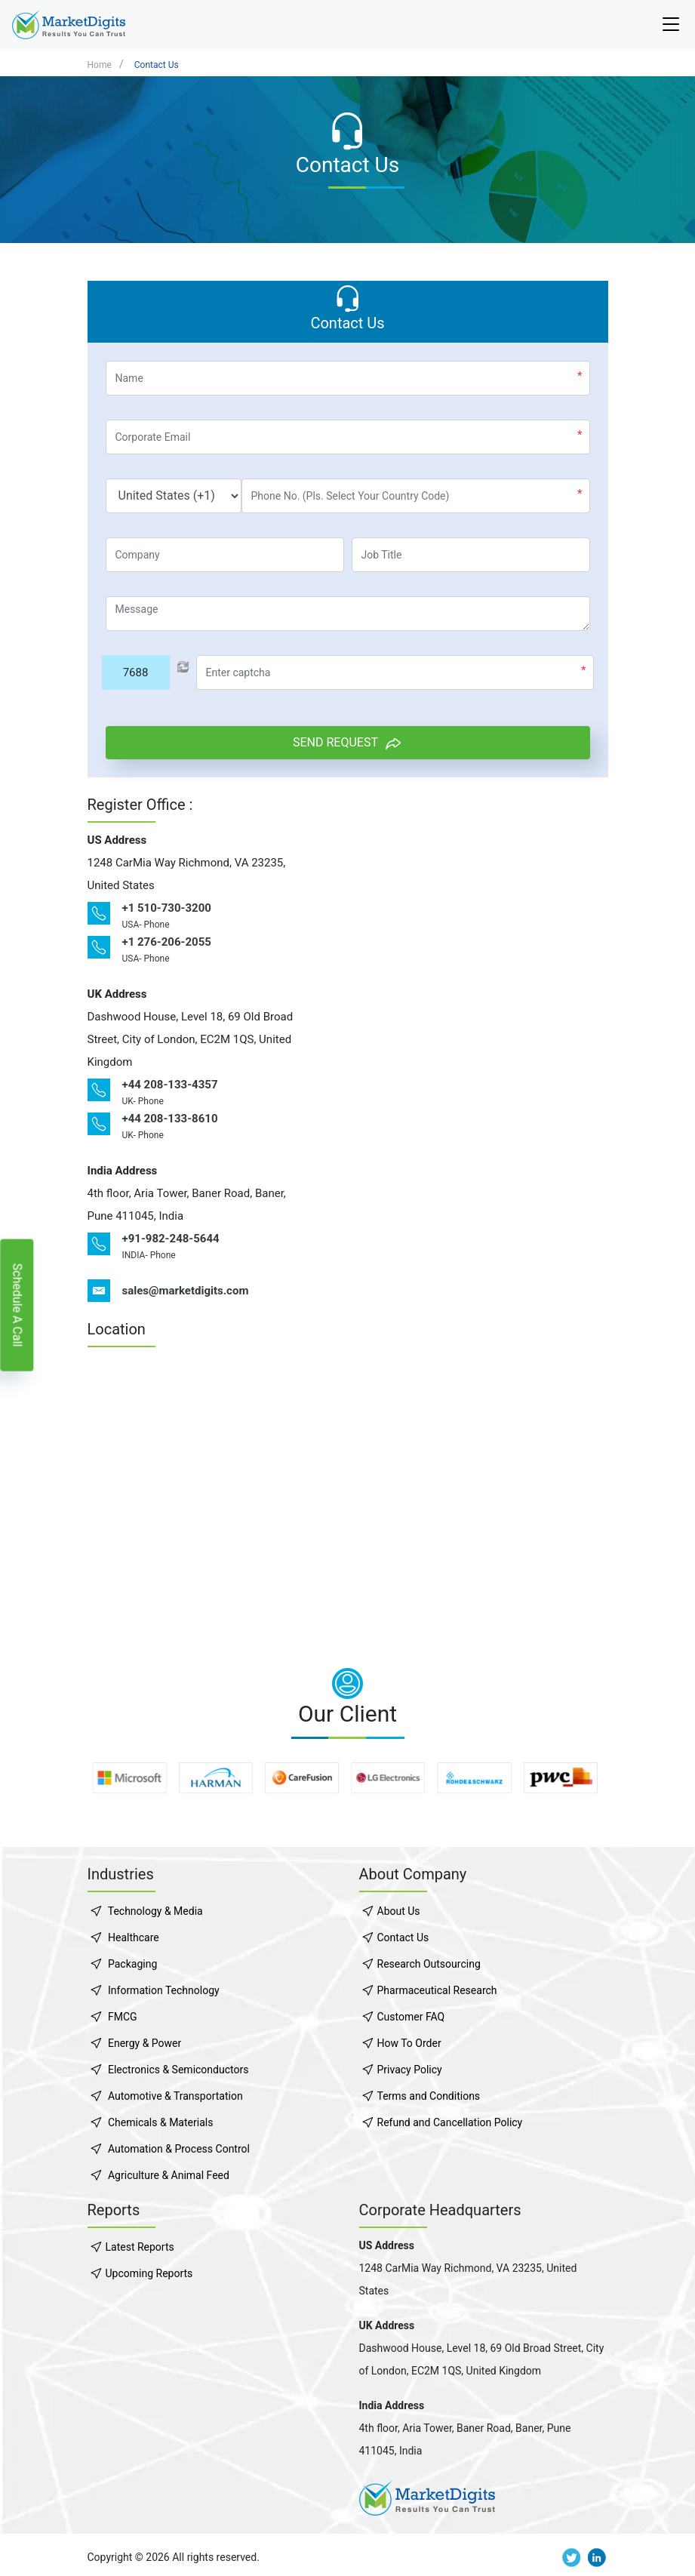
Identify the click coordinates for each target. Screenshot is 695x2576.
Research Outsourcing (429, 1964)
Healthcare (133, 1937)
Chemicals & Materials (160, 2122)
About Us (398, 1911)
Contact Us (156, 65)
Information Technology (164, 1990)
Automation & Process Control (179, 2149)
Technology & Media (155, 1911)
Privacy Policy (409, 2070)
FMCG (122, 2017)
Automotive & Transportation (175, 2096)
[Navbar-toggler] (671, 25)
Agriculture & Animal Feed (168, 2175)
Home (100, 65)
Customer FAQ (411, 2017)
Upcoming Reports (149, 2273)
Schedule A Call (17, 1304)
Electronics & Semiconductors (178, 2070)
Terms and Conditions (429, 2096)
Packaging (132, 1964)
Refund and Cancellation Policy (450, 2122)
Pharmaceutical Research (437, 1990)
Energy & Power (144, 2043)
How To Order (409, 2043)
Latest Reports (140, 2247)
